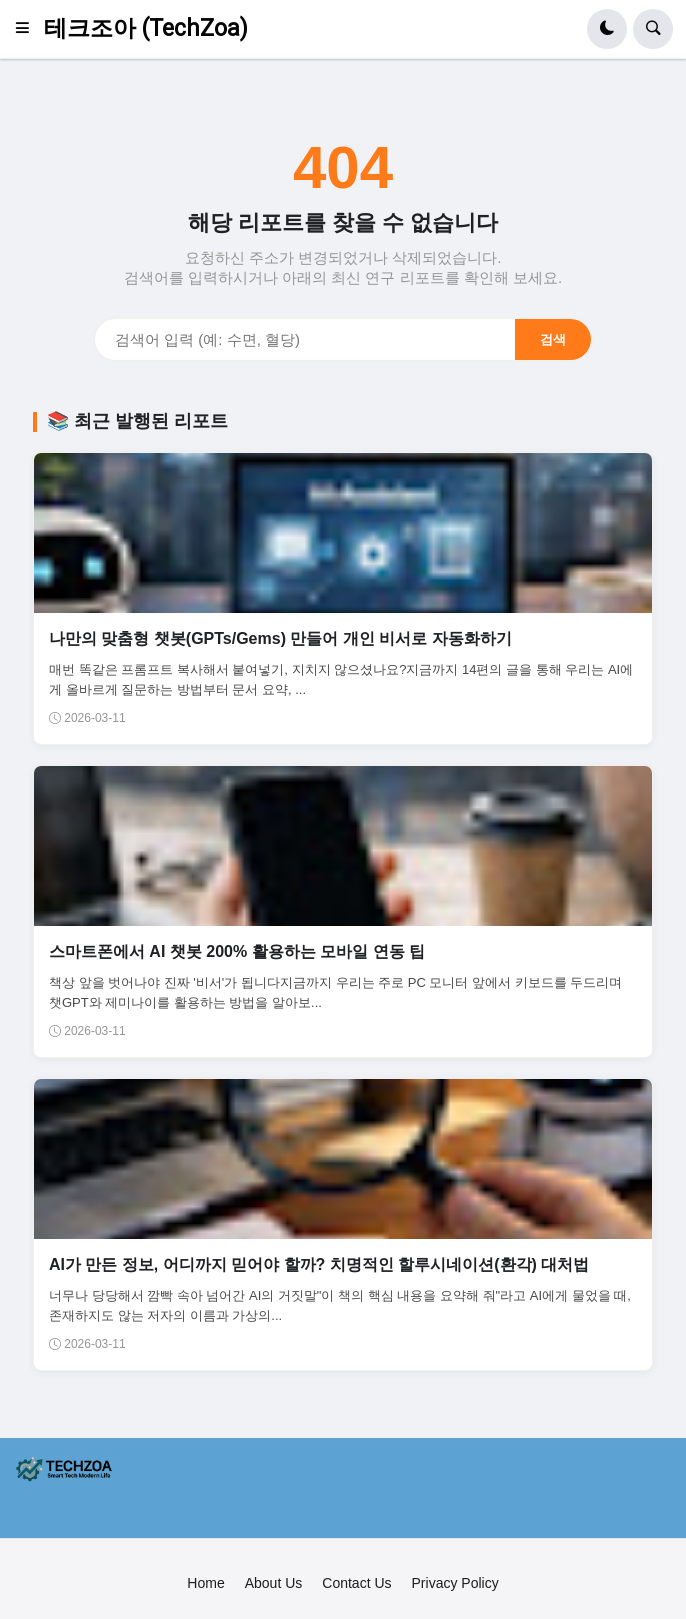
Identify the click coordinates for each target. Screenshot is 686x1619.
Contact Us (356, 1583)
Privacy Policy (455, 1583)
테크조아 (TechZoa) (146, 28)
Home (205, 1583)
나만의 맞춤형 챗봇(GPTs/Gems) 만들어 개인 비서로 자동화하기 (280, 638)
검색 (553, 339)
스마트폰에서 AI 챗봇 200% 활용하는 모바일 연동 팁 (237, 951)
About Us (274, 1583)
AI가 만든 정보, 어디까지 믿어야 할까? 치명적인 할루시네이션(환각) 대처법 (319, 1264)
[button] (28, 29)
